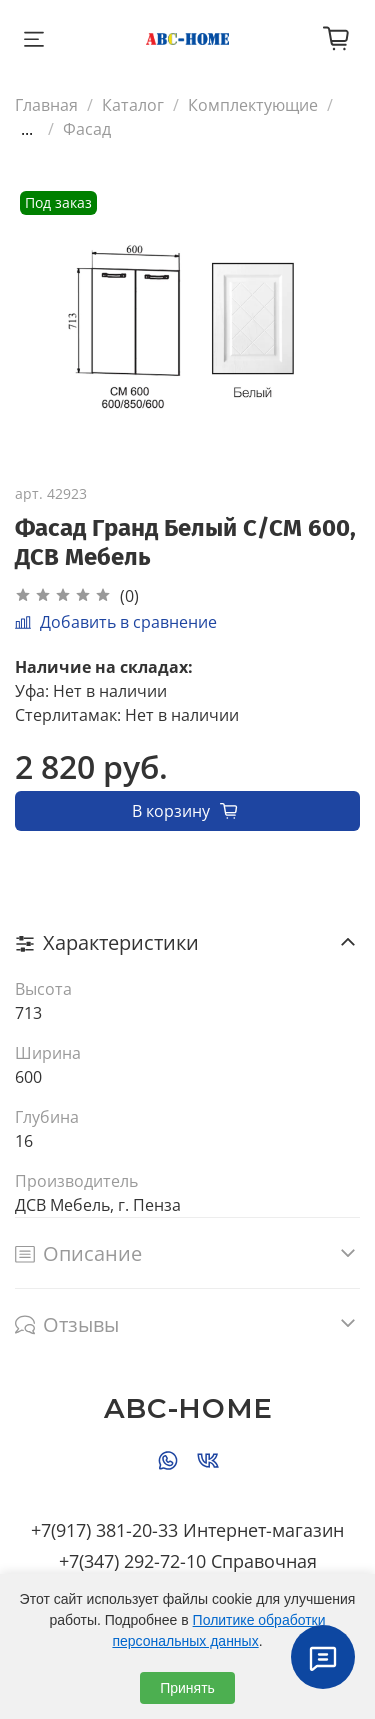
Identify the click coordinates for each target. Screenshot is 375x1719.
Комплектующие (253, 105)
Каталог (133, 105)
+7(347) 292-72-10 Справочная (188, 1561)
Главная (46, 105)
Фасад (87, 129)
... (27, 129)
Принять (187, 1688)
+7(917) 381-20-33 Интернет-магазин (187, 1530)
